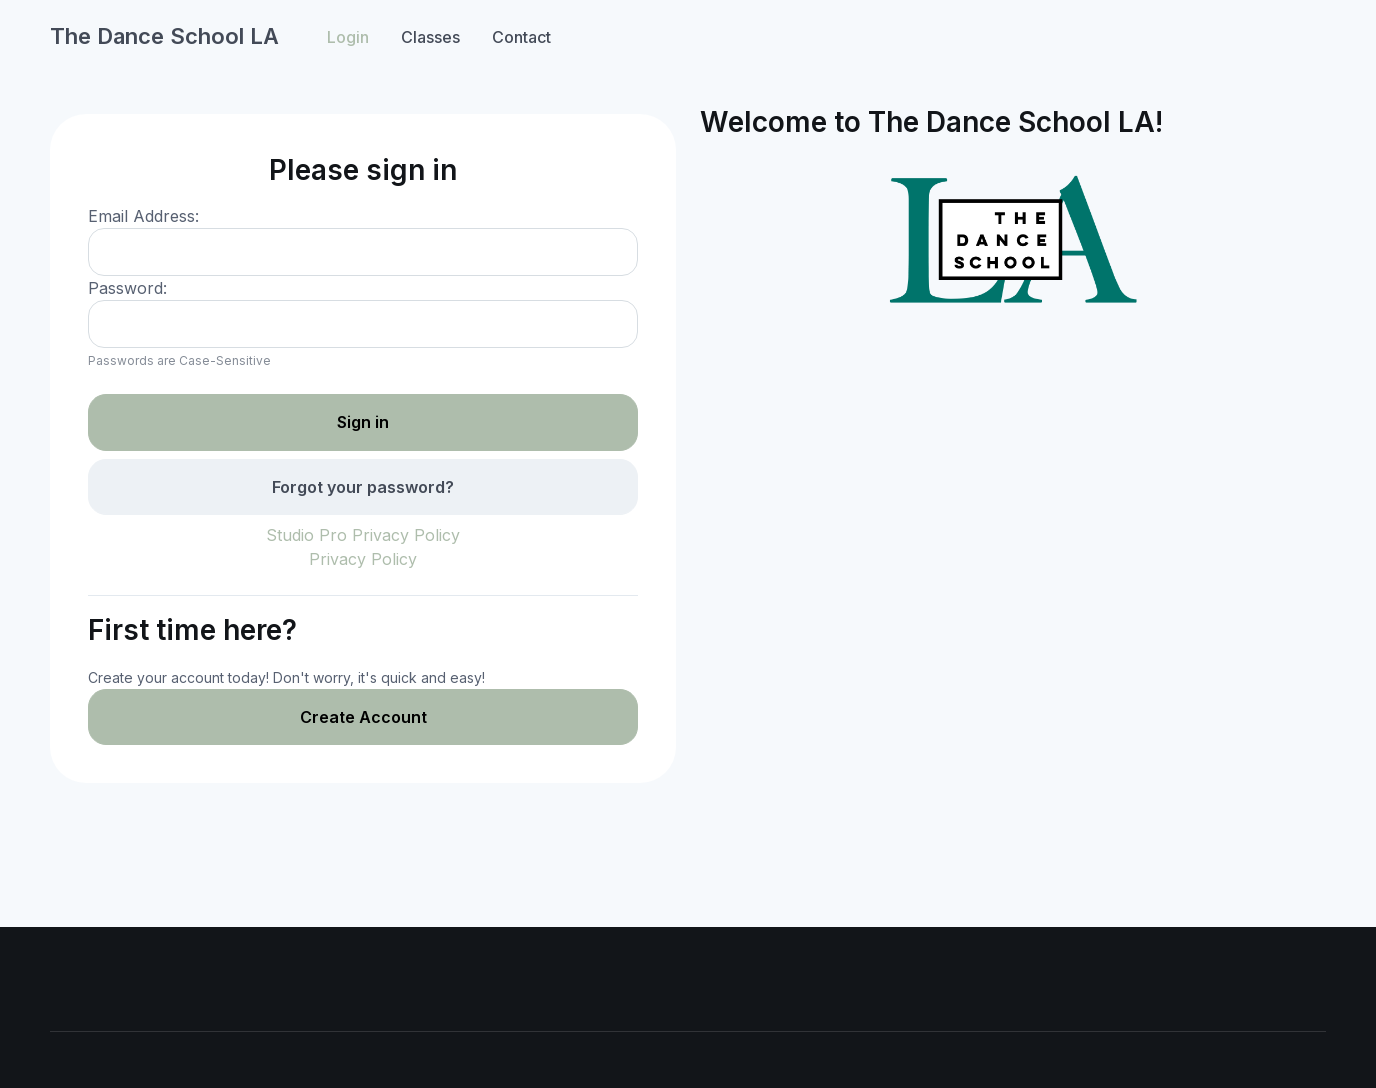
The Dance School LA (164, 36)
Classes (430, 37)
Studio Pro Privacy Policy (363, 535)
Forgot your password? (363, 487)
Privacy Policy (363, 559)
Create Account (363, 717)
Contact (521, 37)
